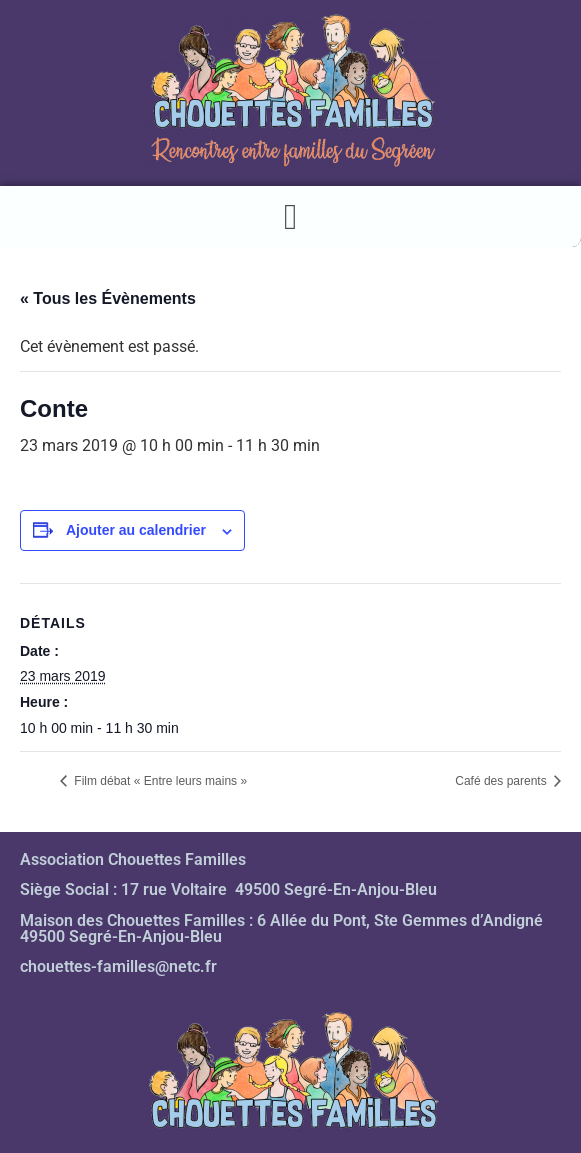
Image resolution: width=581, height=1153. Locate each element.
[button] (290, 216)
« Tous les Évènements (108, 298)
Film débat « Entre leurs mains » (159, 781)
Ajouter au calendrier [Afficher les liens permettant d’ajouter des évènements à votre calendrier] (136, 530)
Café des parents (502, 781)
